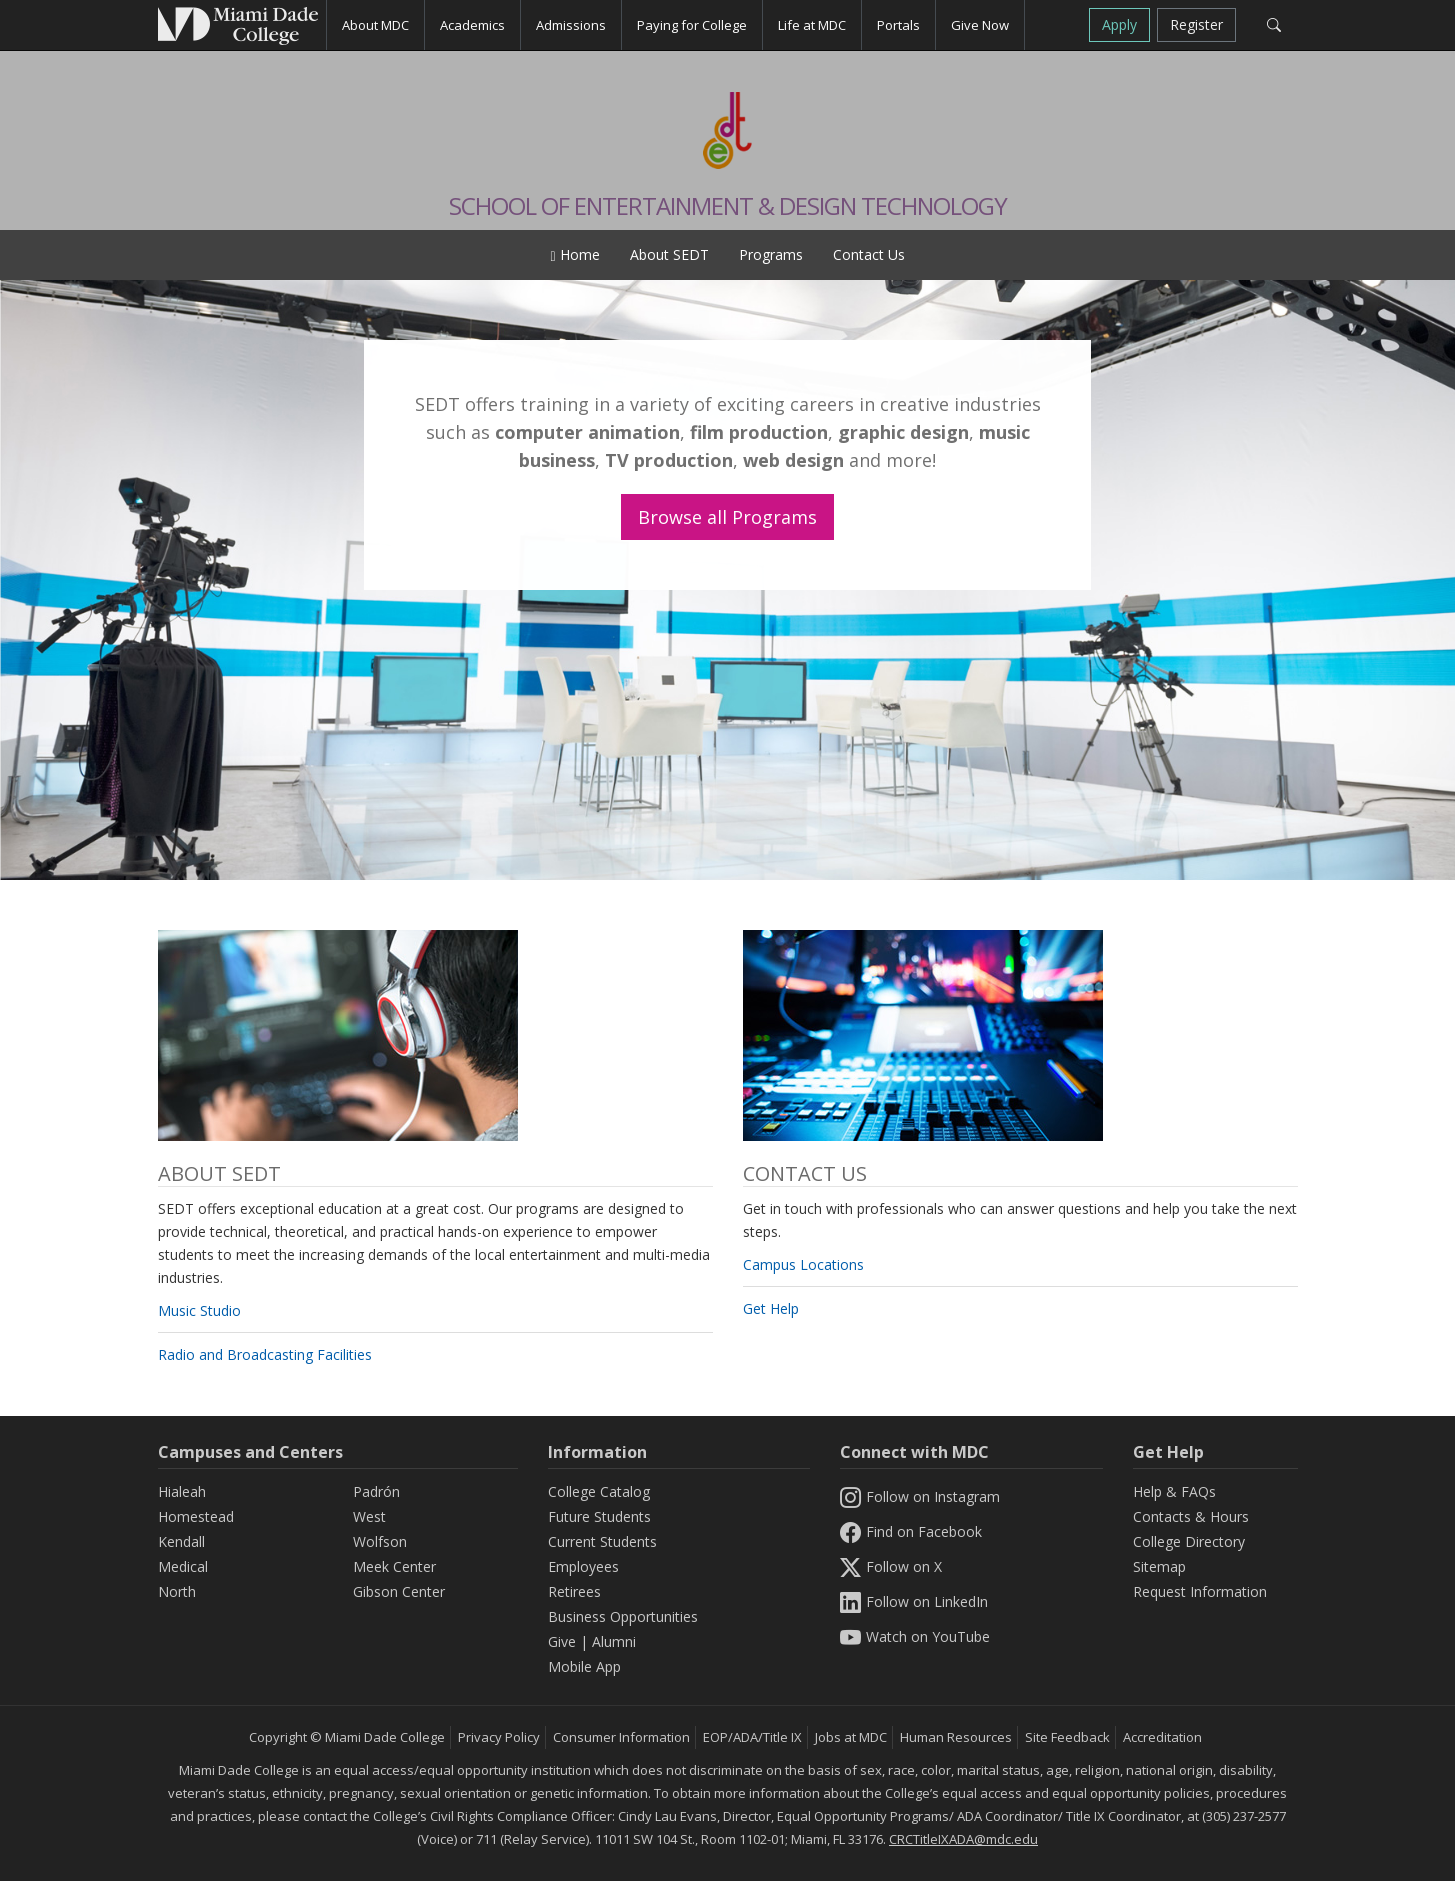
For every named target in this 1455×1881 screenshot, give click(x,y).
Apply (1119, 24)
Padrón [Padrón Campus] (376, 1491)
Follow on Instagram (920, 1496)
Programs (771, 254)
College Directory (1189, 1541)
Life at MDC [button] (812, 25)
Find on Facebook (911, 1531)
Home (574, 254)
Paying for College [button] (692, 25)
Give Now (980, 25)
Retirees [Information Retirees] (574, 1591)
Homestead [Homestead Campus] (196, 1516)
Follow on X (891, 1566)
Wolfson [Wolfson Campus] (380, 1541)
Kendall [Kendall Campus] (181, 1541)
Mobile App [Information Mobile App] (584, 1666)
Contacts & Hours (1191, 1516)
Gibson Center (399, 1591)
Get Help (771, 1308)
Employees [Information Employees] (583, 1566)
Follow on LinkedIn (914, 1601)
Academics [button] (472, 25)
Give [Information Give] (562, 1641)
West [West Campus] (369, 1516)
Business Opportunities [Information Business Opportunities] (623, 1616)
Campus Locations (803, 1264)
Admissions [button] (571, 25)
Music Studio (199, 1310)
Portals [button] (898, 25)
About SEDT (669, 254)
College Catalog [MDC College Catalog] (599, 1491)
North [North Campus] (177, 1591)
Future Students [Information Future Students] (599, 1516)
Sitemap (1159, 1566)
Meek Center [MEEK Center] (394, 1566)
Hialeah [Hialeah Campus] (182, 1491)
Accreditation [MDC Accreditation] (1162, 1737)
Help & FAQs (1174, 1491)
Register (1196, 24)
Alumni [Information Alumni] (614, 1641)
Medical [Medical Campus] (183, 1566)
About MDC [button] (375, 25)
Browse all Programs (727, 517)
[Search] (1274, 25)
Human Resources (956, 1737)
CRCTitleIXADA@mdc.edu (963, 1839)
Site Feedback (1067, 1737)
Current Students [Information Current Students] (602, 1541)
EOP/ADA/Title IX (752, 1737)
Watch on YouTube (915, 1636)
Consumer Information (621, 1737)
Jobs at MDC (851, 1737)
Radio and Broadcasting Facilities (265, 1354)
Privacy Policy (499, 1737)
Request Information (1200, 1591)
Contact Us (869, 254)
